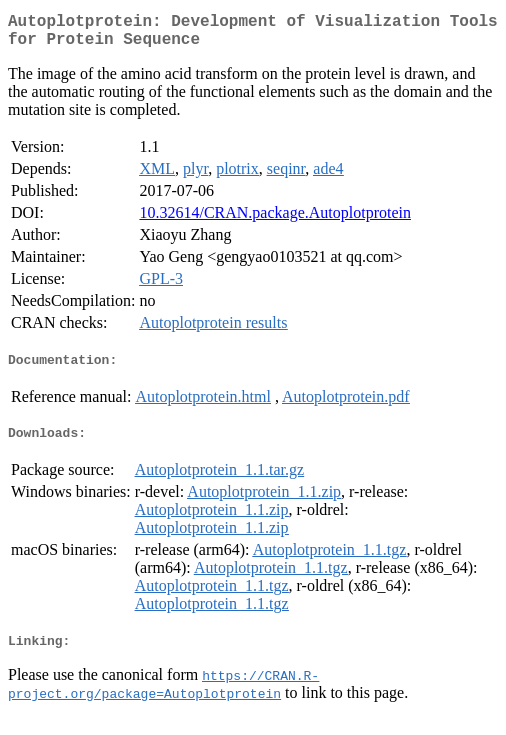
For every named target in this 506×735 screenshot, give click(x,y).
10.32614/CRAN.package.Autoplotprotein (275, 220)
